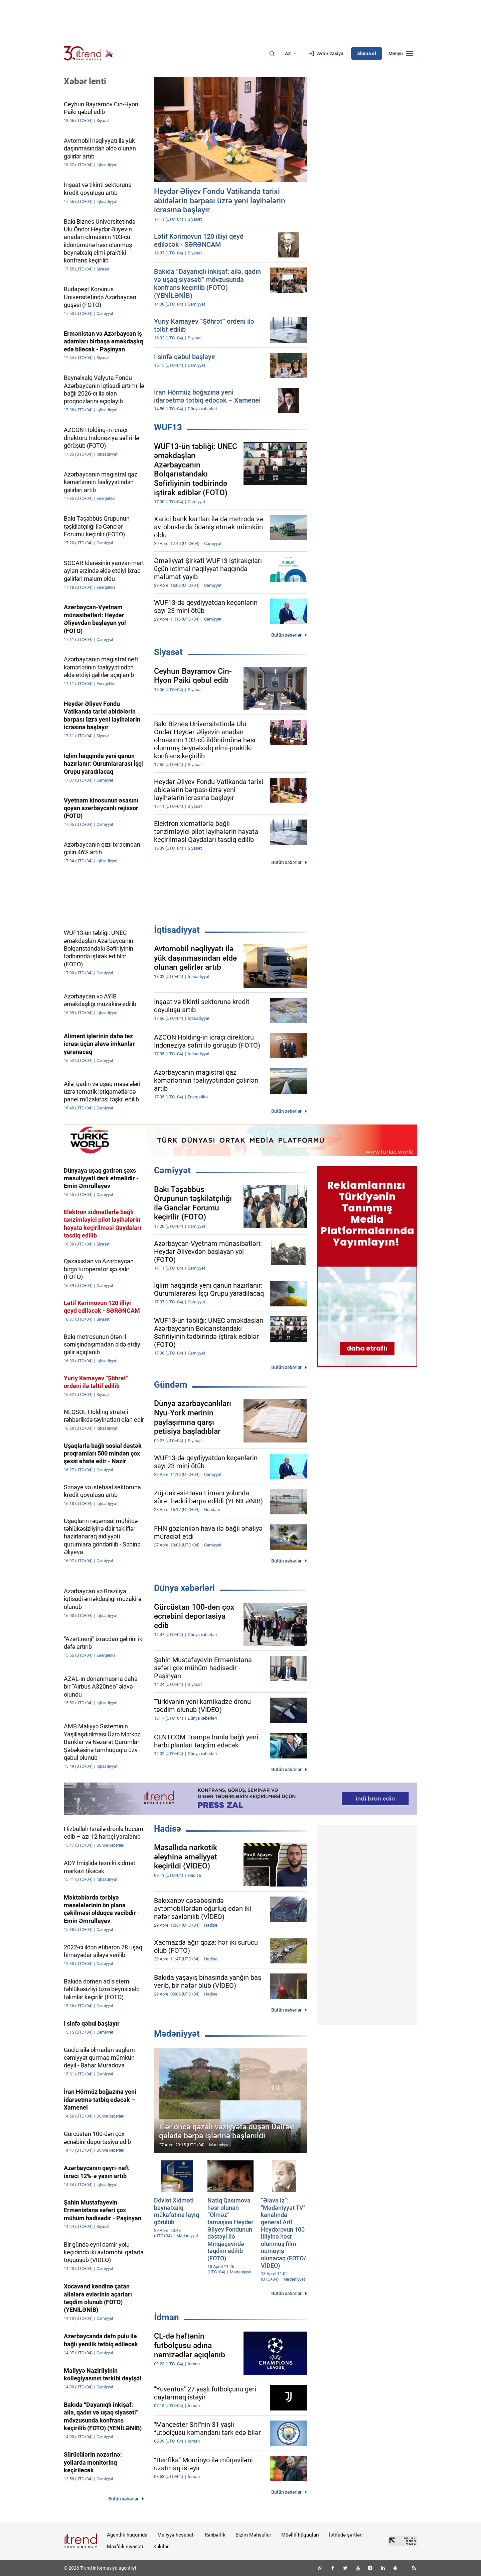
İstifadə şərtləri (346, 2535)
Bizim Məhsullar (253, 2535)
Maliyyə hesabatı (176, 2535)
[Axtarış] (272, 53)
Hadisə (167, 1829)
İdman (166, 2317)
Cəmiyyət (172, 1170)
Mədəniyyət (177, 2034)
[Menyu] (400, 53)
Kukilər (161, 2547)
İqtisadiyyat (177, 930)
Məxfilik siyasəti (125, 2547)
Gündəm (170, 1385)
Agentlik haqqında (127, 2535)
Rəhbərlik (215, 2535)
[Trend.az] (88, 53)
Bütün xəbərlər (286, 635)
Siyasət (168, 652)
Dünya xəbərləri (184, 1588)
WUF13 (168, 427)
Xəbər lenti (85, 81)
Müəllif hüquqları (300, 2535)
